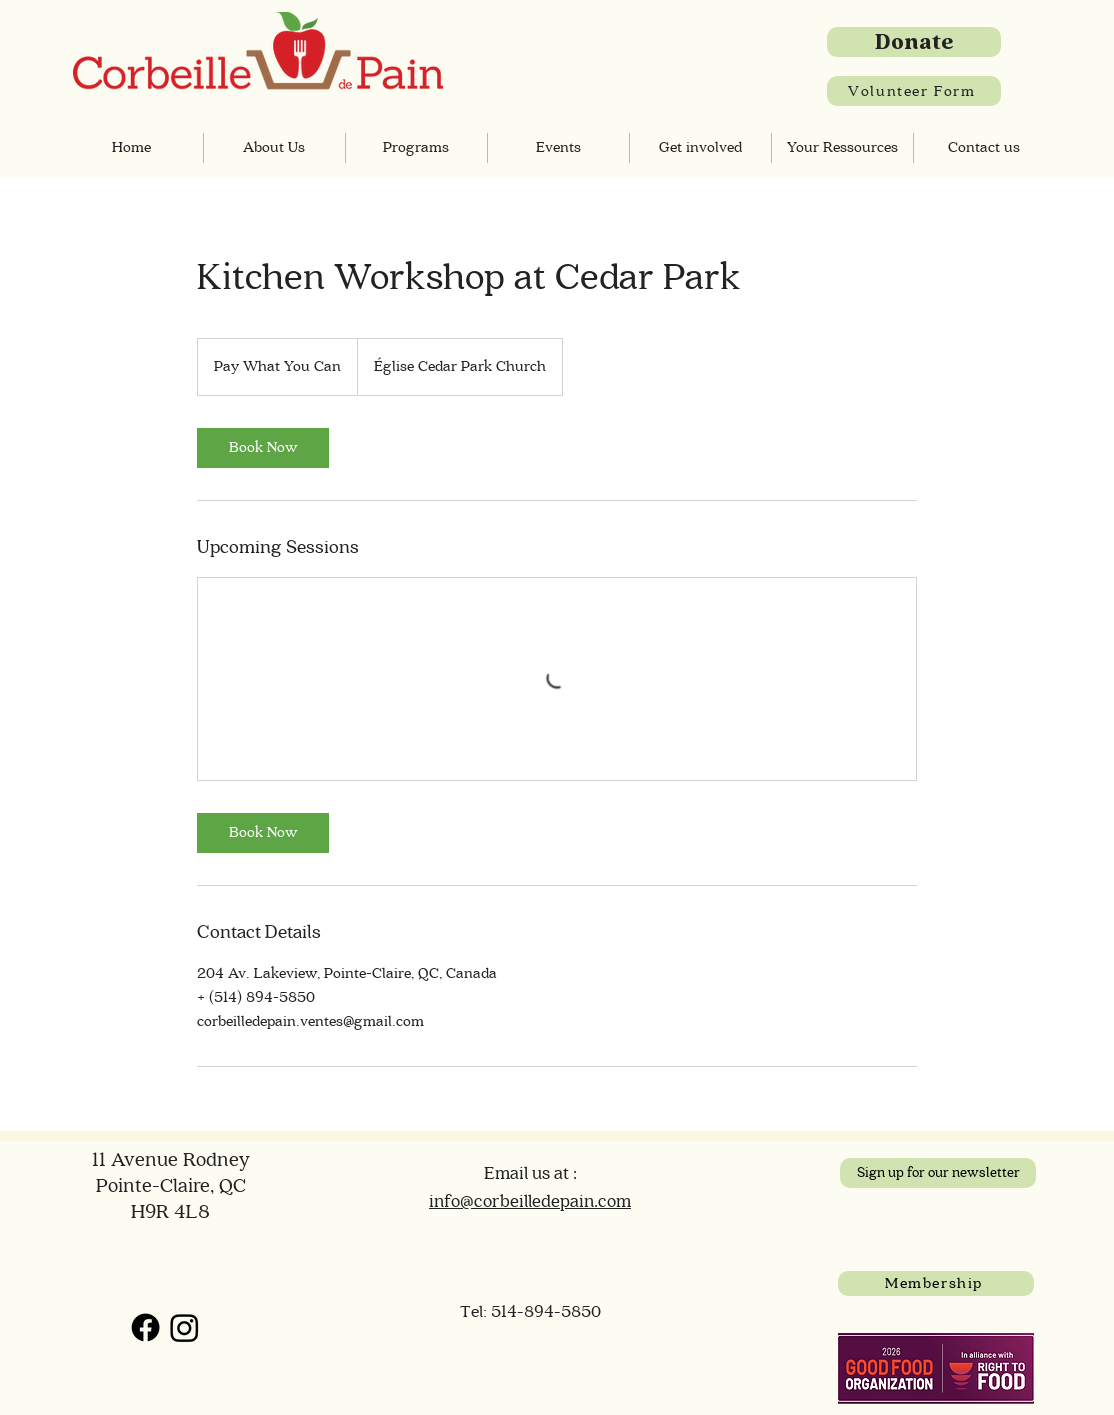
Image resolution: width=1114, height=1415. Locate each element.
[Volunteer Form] (914, 91)
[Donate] (914, 42)
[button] (274, 148)
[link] (263, 448)
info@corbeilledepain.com (530, 1201)
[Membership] (936, 1283)
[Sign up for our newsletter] (938, 1173)
